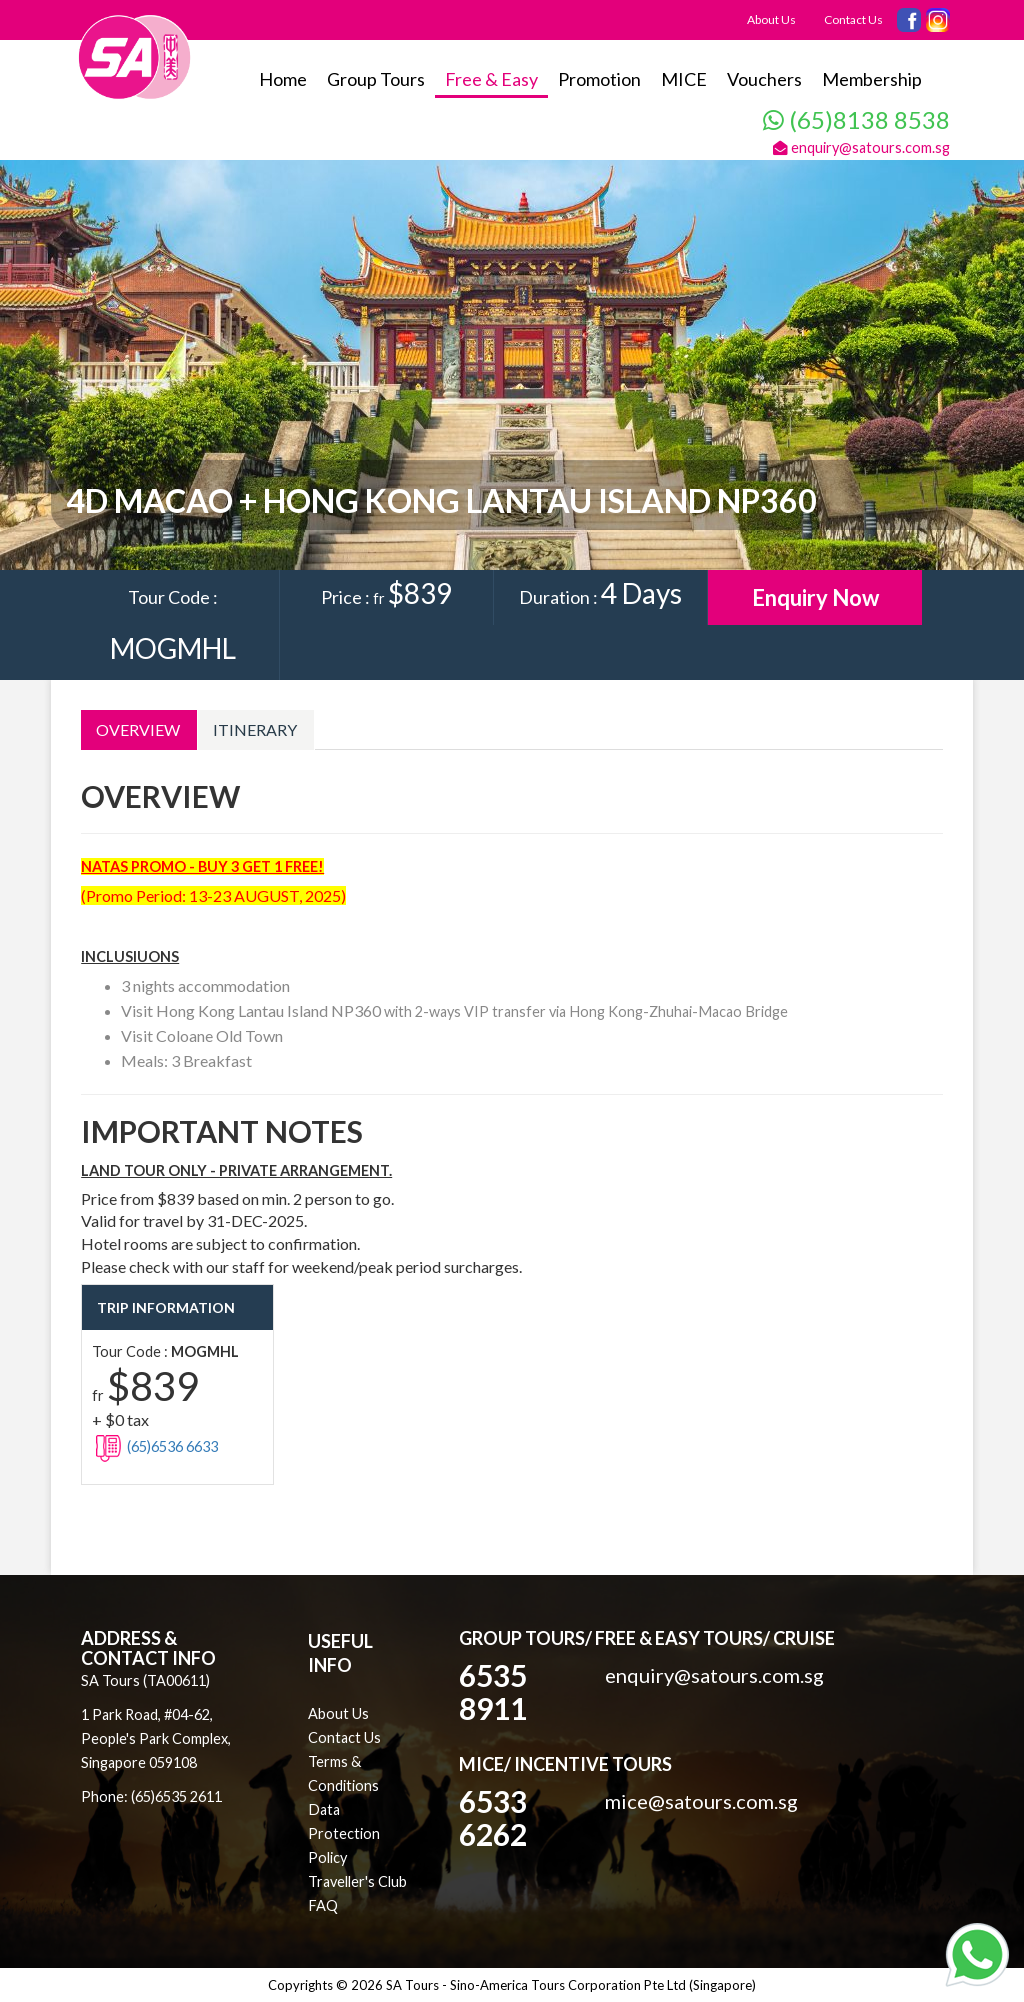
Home (283, 79)
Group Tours (376, 79)
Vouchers (764, 79)
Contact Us (853, 19)
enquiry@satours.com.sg (861, 147)
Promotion (599, 79)
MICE (684, 79)
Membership (872, 79)
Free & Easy (491, 79)
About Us (771, 19)
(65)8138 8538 (856, 119)
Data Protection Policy (344, 1833)
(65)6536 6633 (155, 1446)
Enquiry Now (815, 597)
